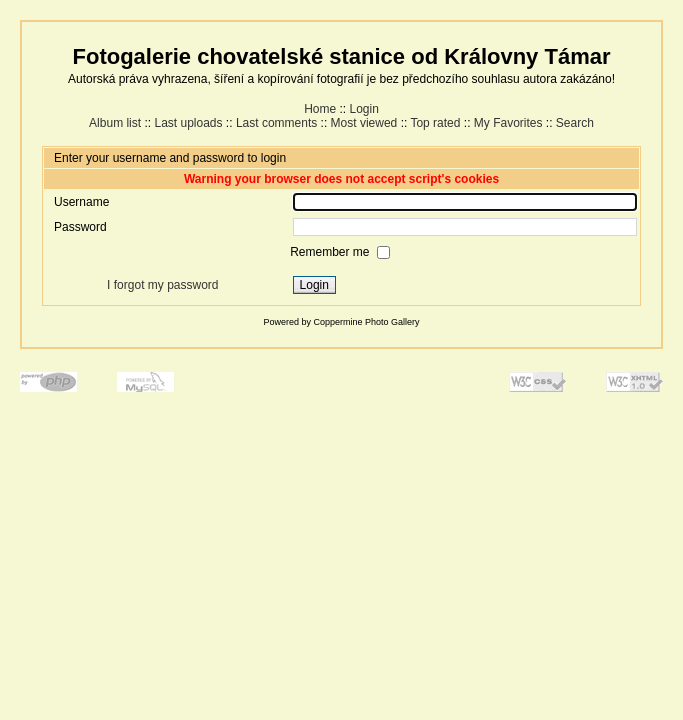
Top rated (435, 123)
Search (575, 123)
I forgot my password (162, 285)
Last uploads (188, 123)
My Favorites (508, 123)
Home (320, 109)
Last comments (276, 123)
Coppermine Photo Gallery (366, 322)
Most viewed (364, 123)
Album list (115, 123)
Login (363, 109)
